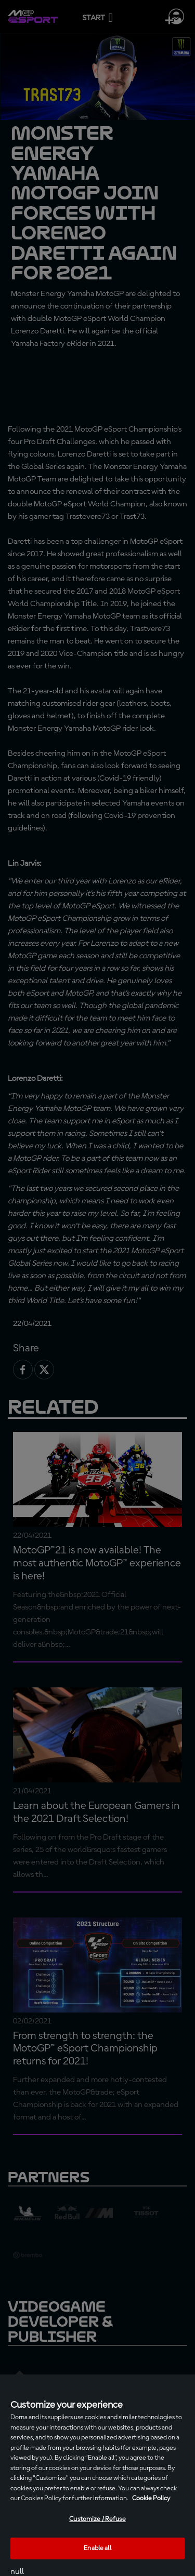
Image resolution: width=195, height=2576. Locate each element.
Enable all (97, 2548)
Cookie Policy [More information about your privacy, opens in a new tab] (151, 2498)
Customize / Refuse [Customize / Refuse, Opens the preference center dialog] (97, 2519)
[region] (97, 2475)
